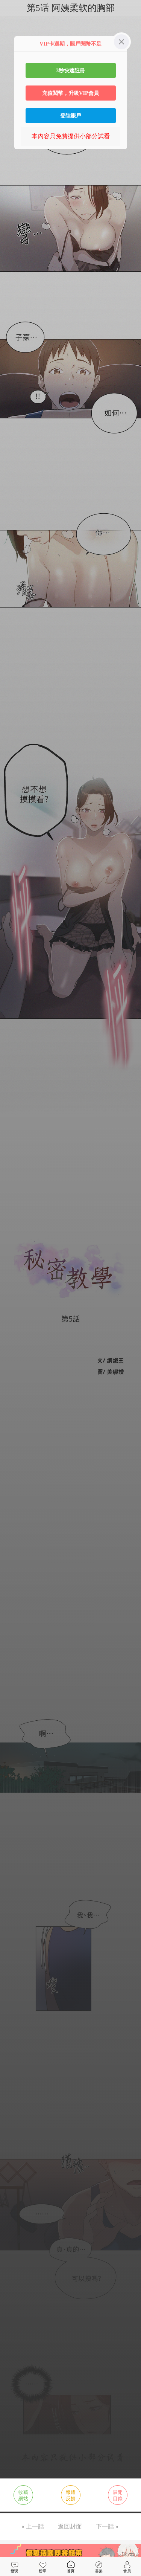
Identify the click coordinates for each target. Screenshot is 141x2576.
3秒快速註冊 (70, 70)
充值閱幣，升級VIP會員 (70, 93)
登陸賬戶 (70, 116)
